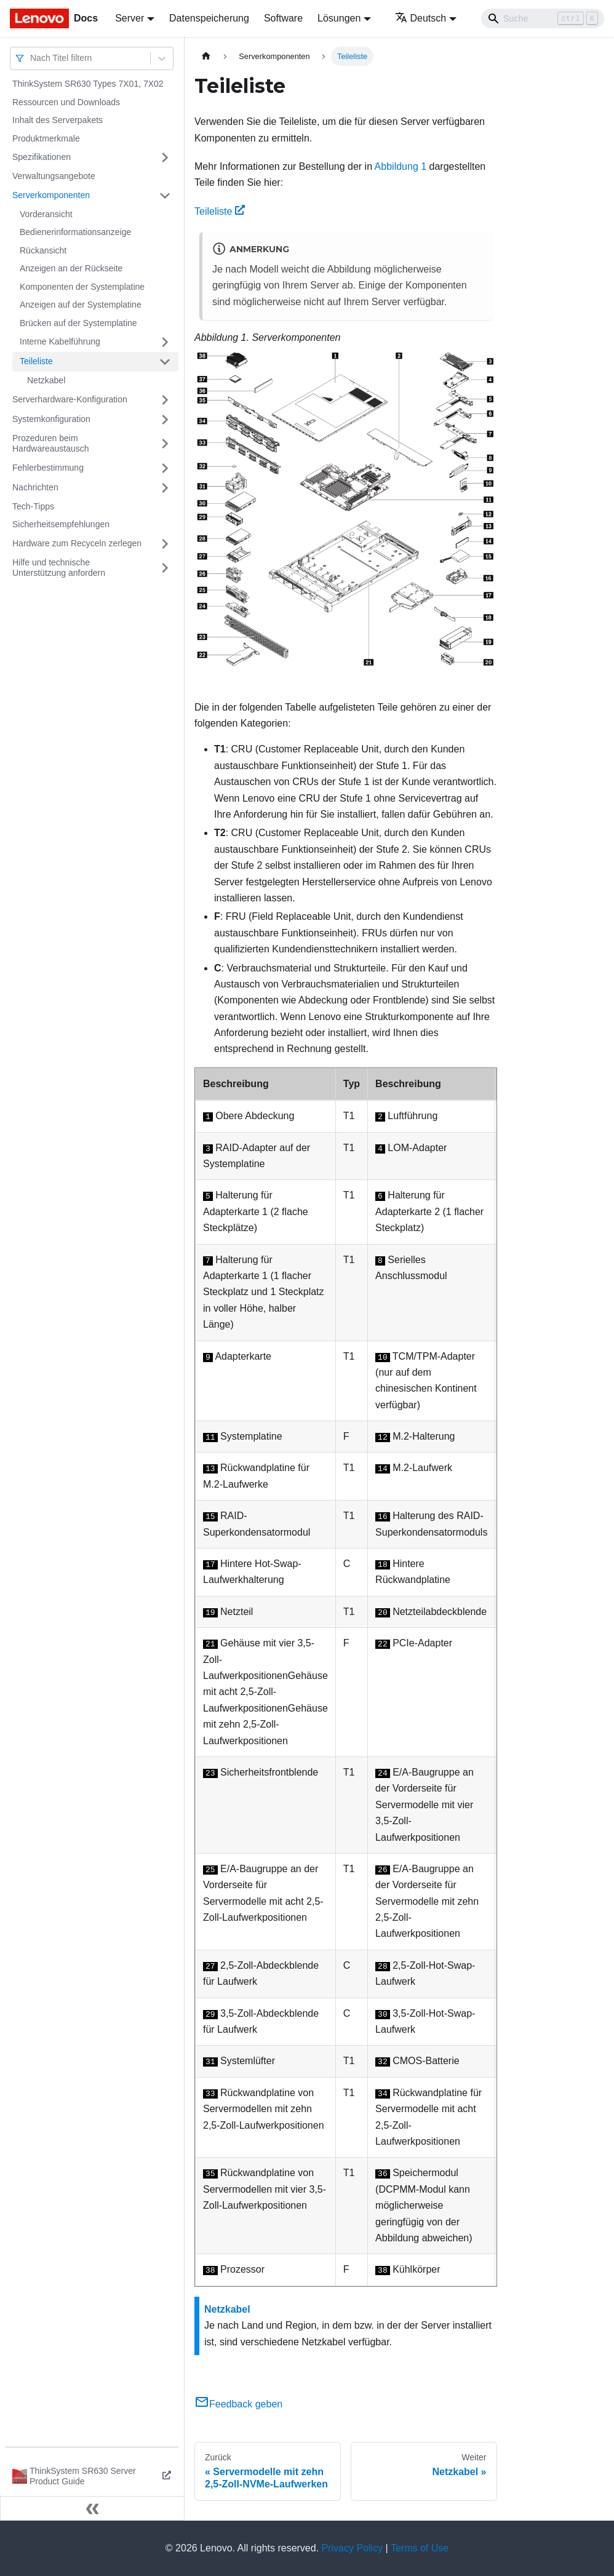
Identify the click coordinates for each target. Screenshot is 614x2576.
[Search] (542, 18)
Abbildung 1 (401, 166)
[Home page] (206, 56)
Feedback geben (238, 2404)
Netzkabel (46, 380)
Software (283, 18)
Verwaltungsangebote (53, 176)
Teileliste (36, 361)
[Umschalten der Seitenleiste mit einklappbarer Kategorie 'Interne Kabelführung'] (164, 342)
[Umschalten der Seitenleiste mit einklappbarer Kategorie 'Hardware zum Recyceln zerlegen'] (164, 544)
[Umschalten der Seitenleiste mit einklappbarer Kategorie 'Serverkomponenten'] (164, 195)
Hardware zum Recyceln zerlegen (77, 543)
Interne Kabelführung (60, 341)
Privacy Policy (352, 2548)
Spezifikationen (41, 157)
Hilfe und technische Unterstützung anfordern (58, 567)
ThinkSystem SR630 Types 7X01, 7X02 (88, 84)
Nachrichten (35, 487)
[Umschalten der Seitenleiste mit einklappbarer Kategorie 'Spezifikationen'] (164, 157)
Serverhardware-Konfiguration (69, 399)
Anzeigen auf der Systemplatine (81, 304)
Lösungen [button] (339, 18)
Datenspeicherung (209, 18)
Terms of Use (420, 2548)
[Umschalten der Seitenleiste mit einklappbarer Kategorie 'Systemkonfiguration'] (164, 419)
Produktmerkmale (46, 138)
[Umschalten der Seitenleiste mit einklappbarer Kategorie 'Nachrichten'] (164, 488)
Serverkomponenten (51, 195)
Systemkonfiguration (51, 419)
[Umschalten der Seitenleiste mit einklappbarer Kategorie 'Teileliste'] (164, 362)
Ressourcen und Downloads (66, 102)
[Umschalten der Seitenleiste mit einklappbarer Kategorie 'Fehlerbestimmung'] (164, 468)
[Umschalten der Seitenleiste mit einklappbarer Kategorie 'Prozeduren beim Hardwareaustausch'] (164, 443)
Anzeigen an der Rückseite (71, 268)
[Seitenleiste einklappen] (92, 2508)
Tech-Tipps (33, 506)
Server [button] (129, 18)
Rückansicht (43, 250)
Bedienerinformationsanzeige (75, 232)
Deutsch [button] (421, 18)
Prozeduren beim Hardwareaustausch (50, 443)
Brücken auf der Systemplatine (78, 323)
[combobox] (31, 58)
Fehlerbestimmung (48, 468)
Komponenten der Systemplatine (82, 287)
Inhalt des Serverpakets (57, 120)
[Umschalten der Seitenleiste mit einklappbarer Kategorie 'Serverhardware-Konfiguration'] (164, 400)
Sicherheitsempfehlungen (61, 524)
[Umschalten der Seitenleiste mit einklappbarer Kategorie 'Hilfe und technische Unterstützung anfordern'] (164, 568)
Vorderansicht (46, 214)
